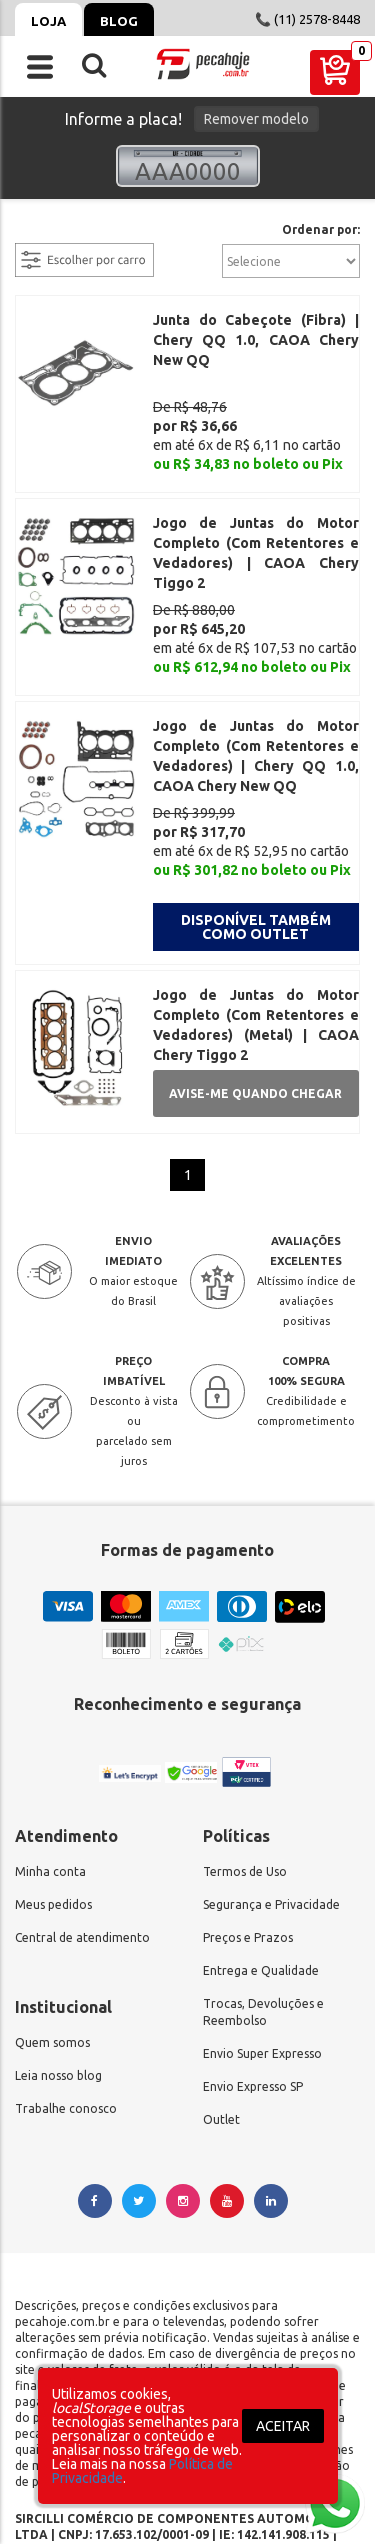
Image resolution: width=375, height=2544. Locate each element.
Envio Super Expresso (262, 1945)
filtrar (35, 231)
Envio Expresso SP (253, 1978)
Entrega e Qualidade (261, 1862)
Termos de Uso (245, 1763)
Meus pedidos (53, 1796)
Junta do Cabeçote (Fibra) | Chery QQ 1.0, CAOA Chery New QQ (256, 340)
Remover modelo (256, 119)
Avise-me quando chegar (255, 985)
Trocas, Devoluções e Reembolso (263, 1904)
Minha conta (50, 1763)
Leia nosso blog (58, 1967)
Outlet (221, 2011)
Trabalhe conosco (66, 2000)
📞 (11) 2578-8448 (307, 19)
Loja (48, 21)
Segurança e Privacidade (271, 1796)
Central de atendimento (82, 1829)
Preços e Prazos (248, 1829)
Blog (119, 21)
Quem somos (52, 1934)
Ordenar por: (321, 230)
